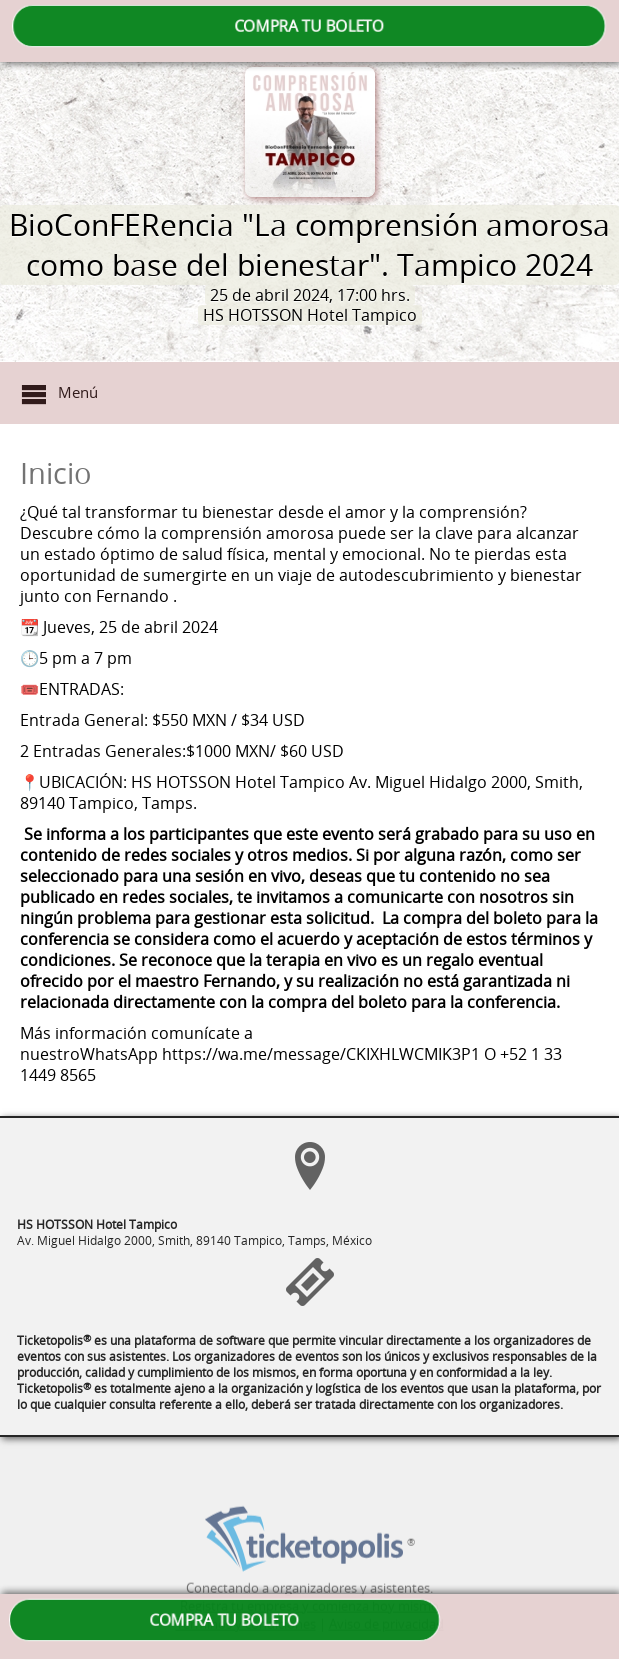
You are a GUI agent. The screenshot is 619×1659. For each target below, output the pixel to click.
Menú (78, 392)
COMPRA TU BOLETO (309, 26)
